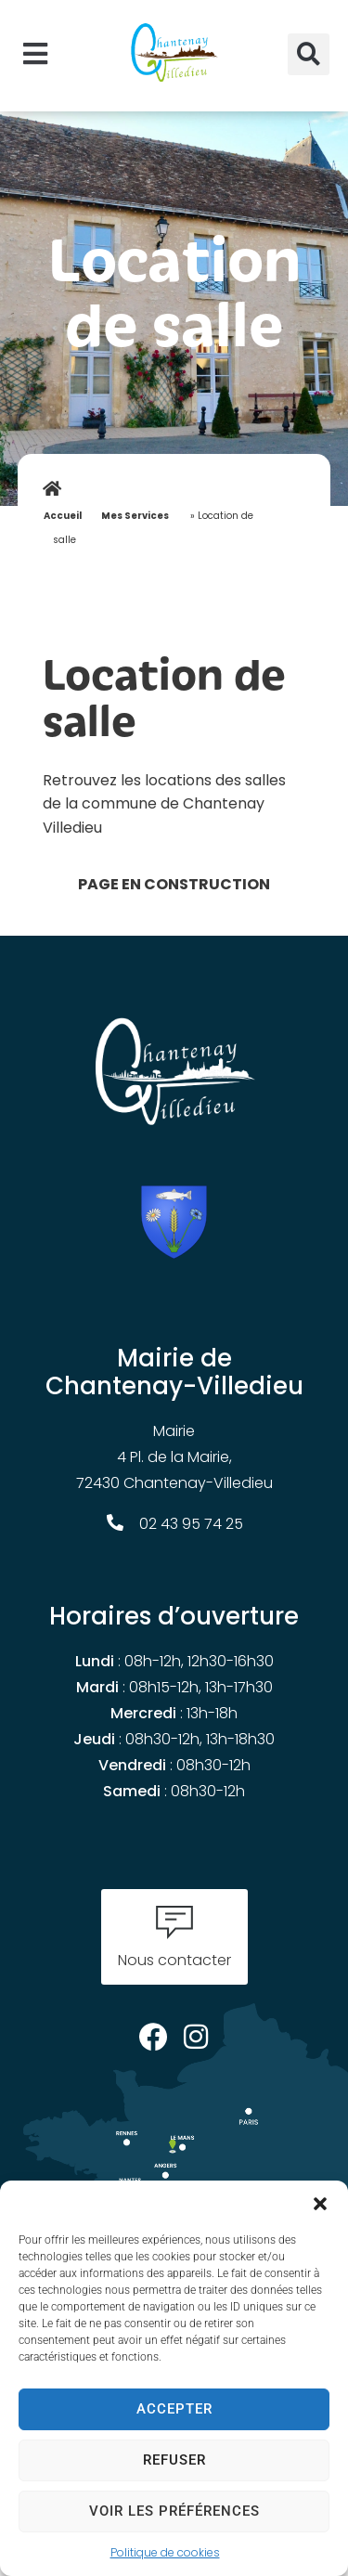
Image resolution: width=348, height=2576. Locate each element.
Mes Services (135, 516)
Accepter (174, 2409)
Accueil (63, 516)
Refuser (174, 2460)
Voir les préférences (174, 2511)
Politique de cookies (165, 2552)
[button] (320, 2203)
